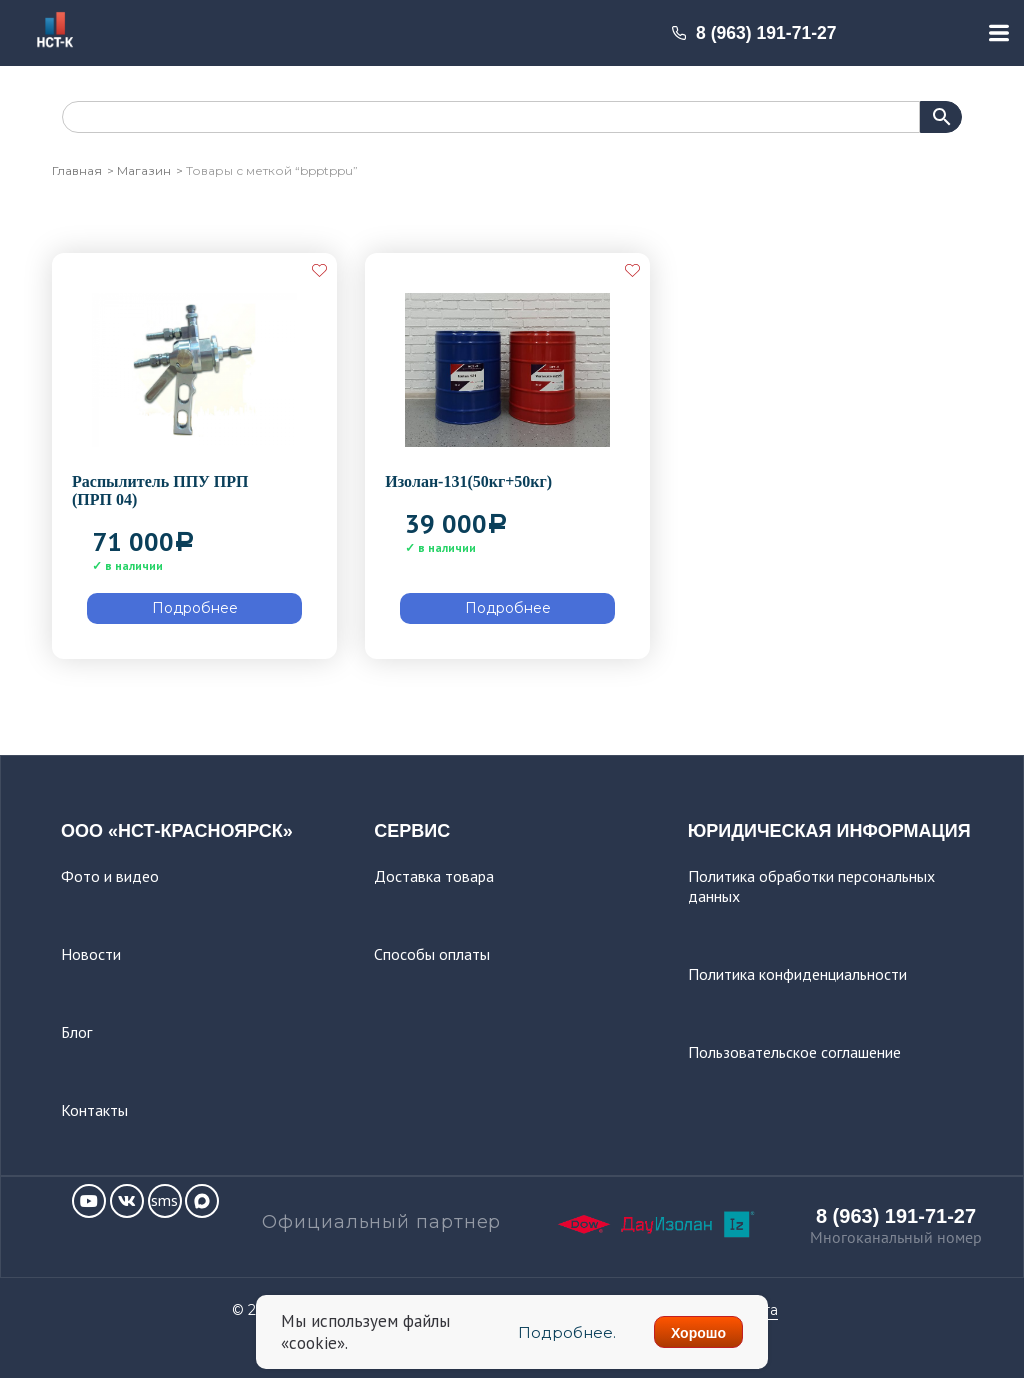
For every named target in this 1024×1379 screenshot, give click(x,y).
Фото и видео (110, 876)
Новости (91, 954)
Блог (76, 1032)
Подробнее (195, 608)
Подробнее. (565, 1332)
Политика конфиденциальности (797, 974)
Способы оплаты (432, 954)
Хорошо (698, 1333)
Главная (77, 170)
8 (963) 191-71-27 (754, 33)
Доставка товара (434, 876)
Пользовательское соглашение (794, 1052)
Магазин (144, 170)
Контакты (94, 1110)
